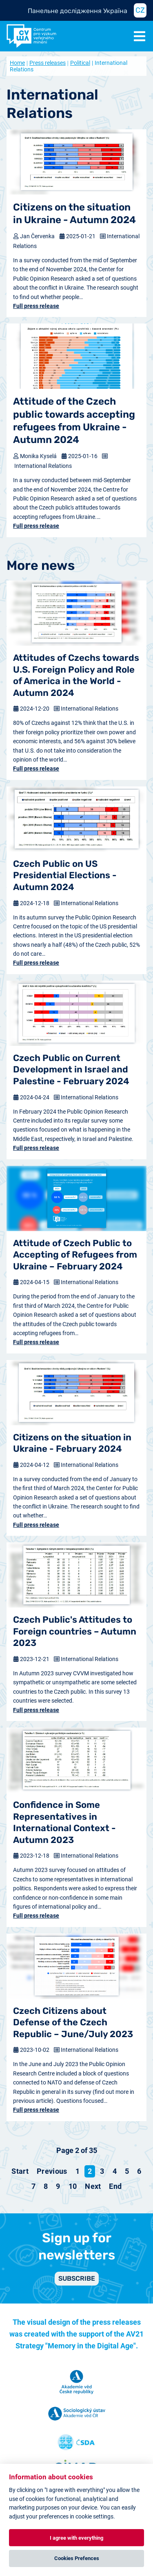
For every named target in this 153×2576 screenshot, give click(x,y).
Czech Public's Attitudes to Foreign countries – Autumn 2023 (74, 1631)
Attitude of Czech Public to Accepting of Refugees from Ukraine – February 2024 (75, 1255)
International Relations (43, 466)
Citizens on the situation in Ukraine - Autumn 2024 (74, 214)
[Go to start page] (20, 2171)
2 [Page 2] (90, 2171)
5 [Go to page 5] (127, 2171)
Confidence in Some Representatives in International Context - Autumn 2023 (64, 1822)
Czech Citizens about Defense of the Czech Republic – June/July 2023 (73, 2022)
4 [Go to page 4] (115, 2171)
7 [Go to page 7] (33, 2186)
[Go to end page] (115, 2186)
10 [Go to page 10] (73, 2186)
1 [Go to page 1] (77, 2171)
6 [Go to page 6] (139, 2171)
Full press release (36, 306)
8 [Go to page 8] (46, 2186)
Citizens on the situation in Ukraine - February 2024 (72, 1443)
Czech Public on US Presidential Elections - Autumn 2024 (65, 875)
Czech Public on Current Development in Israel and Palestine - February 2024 (71, 1069)
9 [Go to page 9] (58, 2186)
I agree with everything (76, 2538)
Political (80, 63)
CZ (140, 10)
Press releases (47, 63)
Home (17, 63)
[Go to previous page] (52, 2171)
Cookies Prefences (76, 2558)
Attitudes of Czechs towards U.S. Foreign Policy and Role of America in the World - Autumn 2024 (76, 675)
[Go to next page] (93, 2186)
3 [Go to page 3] (102, 2171)
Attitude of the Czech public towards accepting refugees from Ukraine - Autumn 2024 (74, 420)
